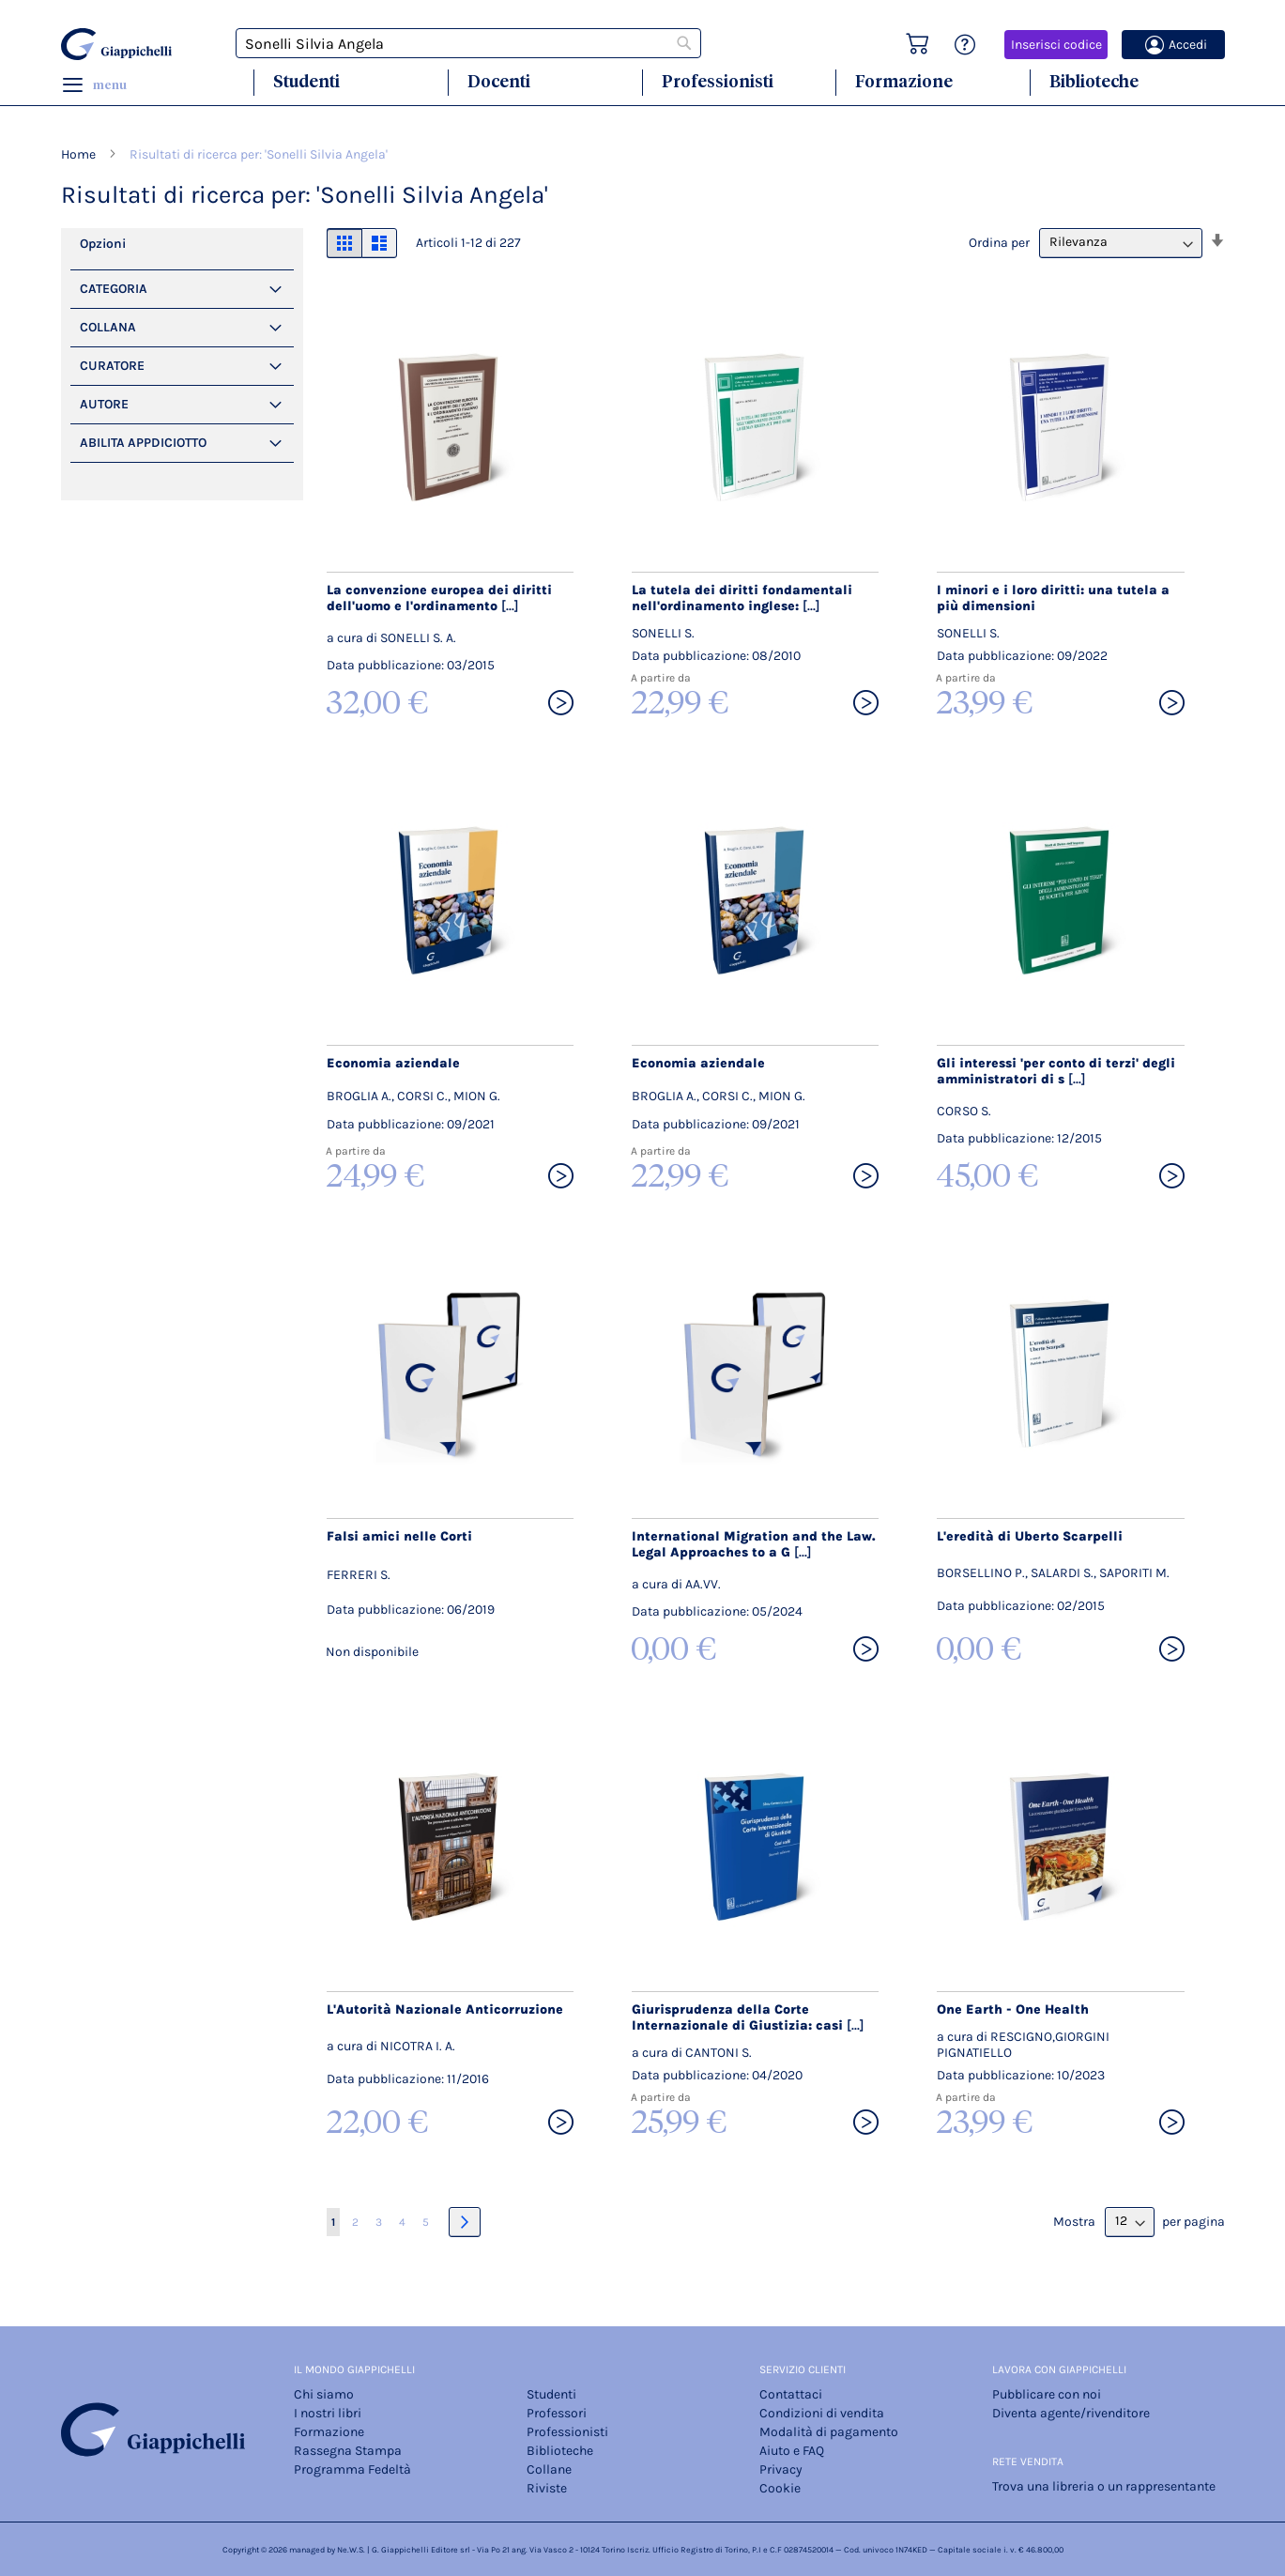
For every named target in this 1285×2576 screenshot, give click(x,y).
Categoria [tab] (113, 289)
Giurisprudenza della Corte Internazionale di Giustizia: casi (748, 2017)
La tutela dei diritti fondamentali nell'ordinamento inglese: (742, 598)
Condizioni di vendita (821, 2413)
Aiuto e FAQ (791, 2451)
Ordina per (999, 242)
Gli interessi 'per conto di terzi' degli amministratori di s (1056, 1071)
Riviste (547, 2488)
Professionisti (717, 81)
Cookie (780, 2488)
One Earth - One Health (1013, 2009)
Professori (557, 2413)
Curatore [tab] (112, 366)
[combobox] (468, 43)
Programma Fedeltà (352, 2469)
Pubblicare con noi (1046, 2394)
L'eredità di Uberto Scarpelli (1030, 1536)
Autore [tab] (104, 404)
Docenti (498, 81)
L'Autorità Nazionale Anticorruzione (445, 2009)
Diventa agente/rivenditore (1071, 2413)
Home (80, 154)
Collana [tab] (108, 327)
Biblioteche (1094, 81)
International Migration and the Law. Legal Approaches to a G (754, 1544)
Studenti (306, 81)
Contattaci (790, 2394)
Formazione (904, 81)
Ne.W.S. (351, 2549)
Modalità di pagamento (828, 2432)
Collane (549, 2469)
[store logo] (119, 44)
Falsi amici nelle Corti (399, 1536)
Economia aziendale (393, 1063)
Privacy (781, 2469)
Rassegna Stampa (348, 2451)
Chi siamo (324, 2394)
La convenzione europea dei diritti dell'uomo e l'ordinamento (439, 598)
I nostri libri (327, 2413)
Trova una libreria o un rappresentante (1104, 2486)
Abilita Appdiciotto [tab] (143, 443)
